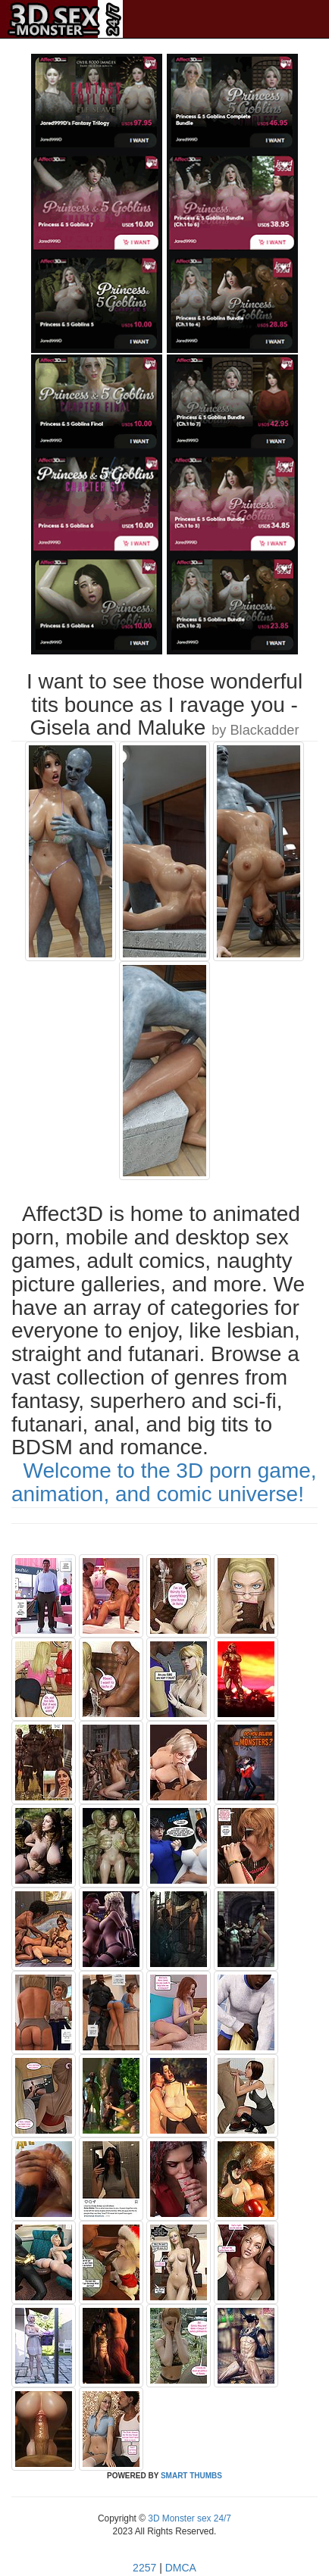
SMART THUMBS (191, 2475)
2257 (144, 2568)
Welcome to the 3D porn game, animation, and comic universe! (164, 1482)
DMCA (180, 2568)
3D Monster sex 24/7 (188, 2518)
